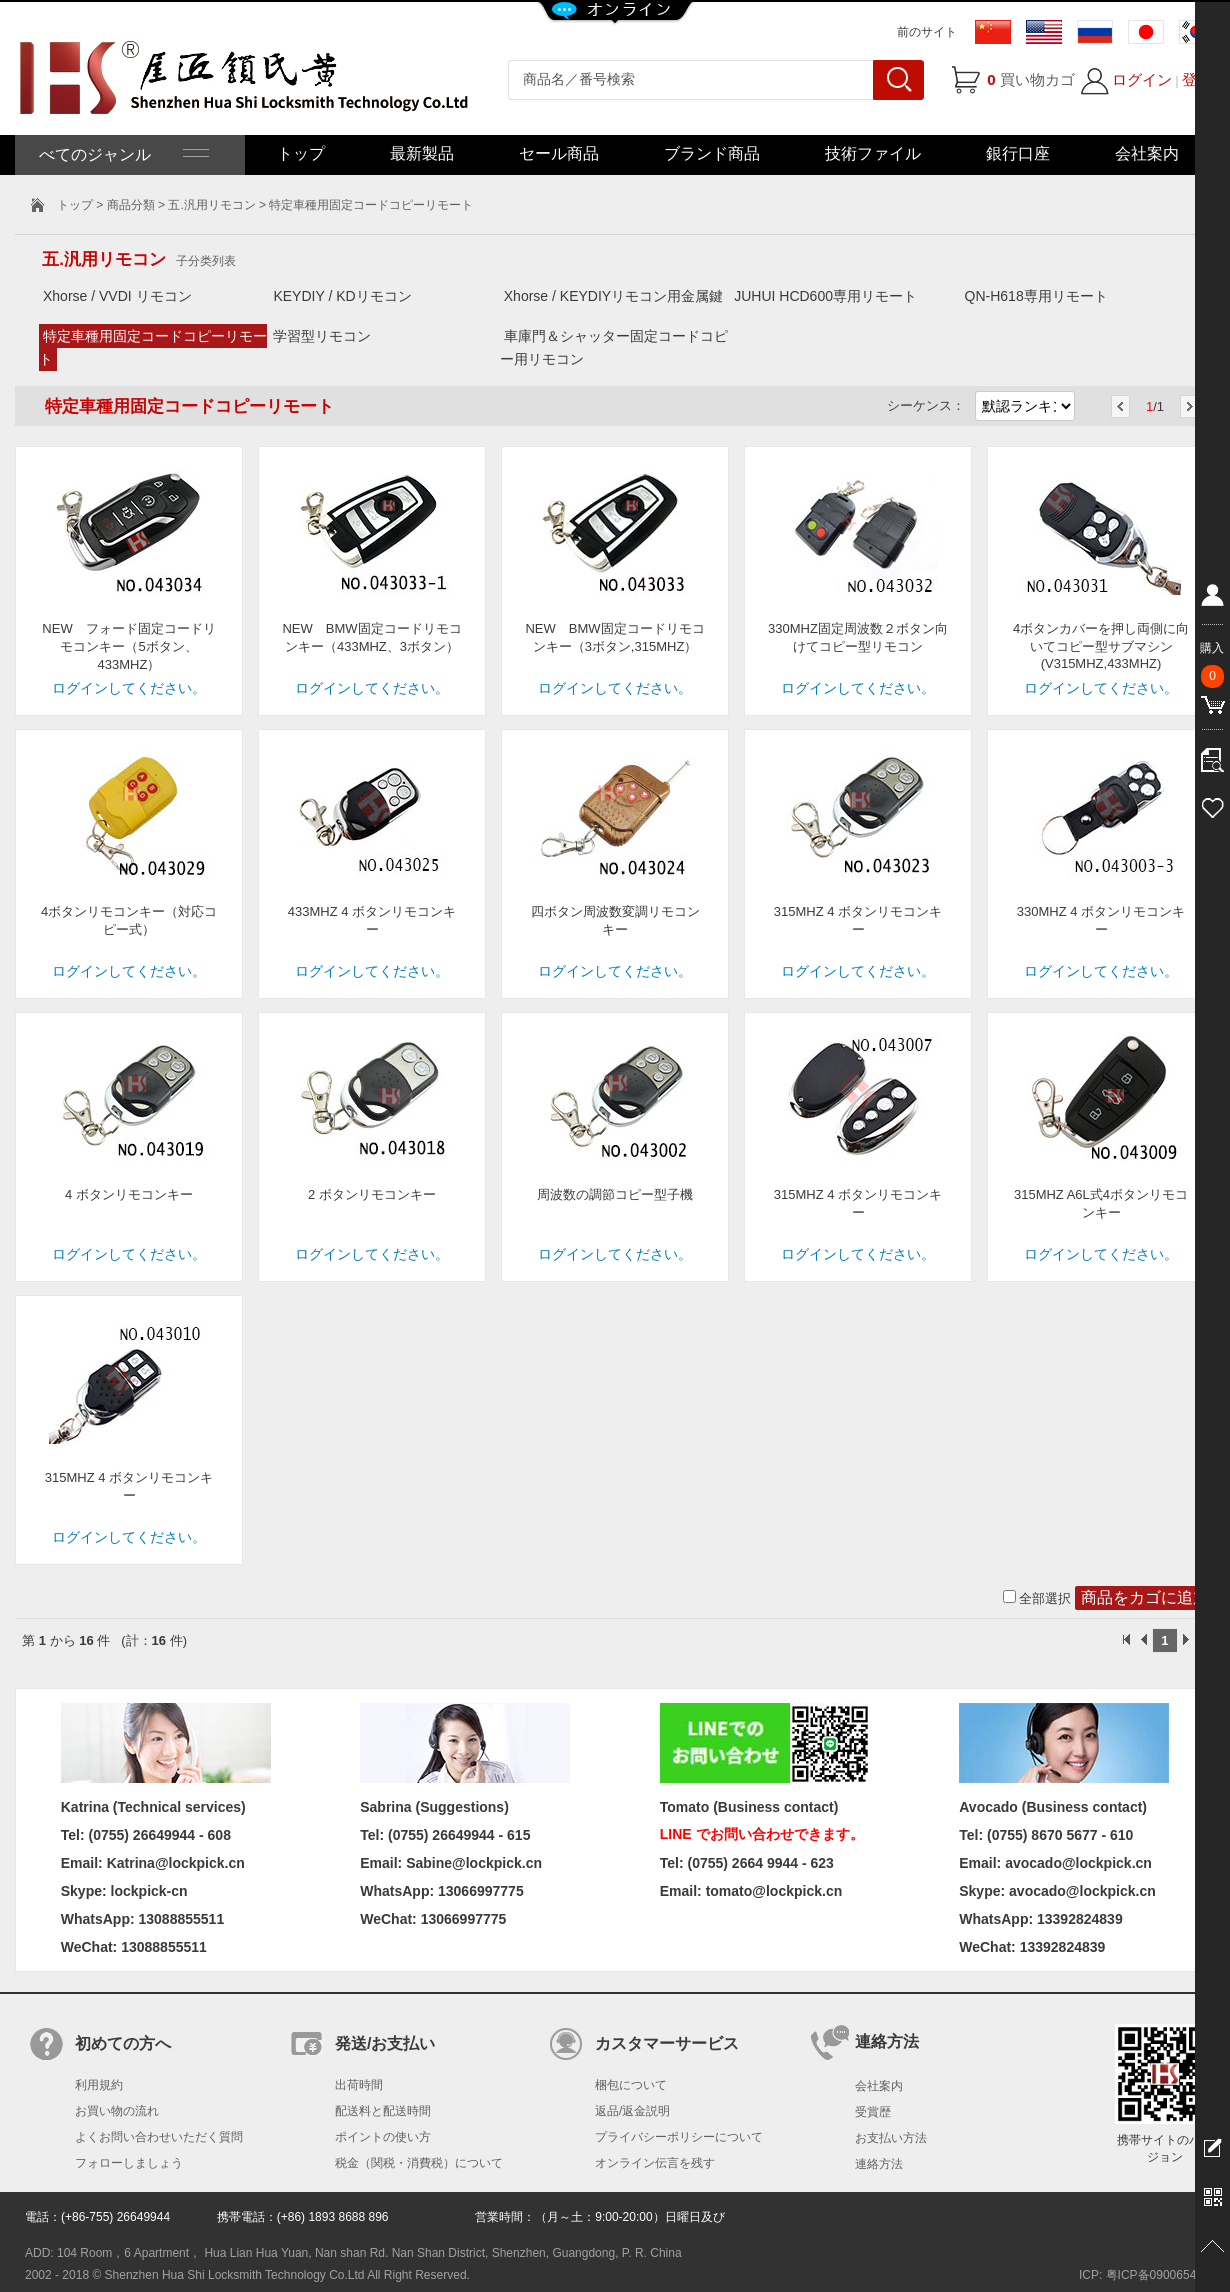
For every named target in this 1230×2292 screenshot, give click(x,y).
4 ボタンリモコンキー (129, 1194)
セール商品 (559, 153)
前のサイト (927, 32)
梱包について (631, 2085)
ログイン (1142, 79)
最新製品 (422, 153)
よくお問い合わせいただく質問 (159, 2137)
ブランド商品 (712, 153)
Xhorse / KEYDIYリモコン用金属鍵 (613, 296)
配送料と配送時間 (383, 2111)
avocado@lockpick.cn (1082, 1891)
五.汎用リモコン (211, 205)
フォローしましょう (129, 2163)
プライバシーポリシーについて (679, 2137)
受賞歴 (873, 2112)
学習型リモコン (322, 336)
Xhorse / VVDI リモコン (117, 296)
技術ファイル (873, 153)
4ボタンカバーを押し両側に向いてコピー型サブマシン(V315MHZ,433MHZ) (1101, 646)
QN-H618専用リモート (1036, 296)
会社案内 (1147, 153)
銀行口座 (1018, 153)
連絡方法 (879, 2164)
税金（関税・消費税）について (419, 2163)
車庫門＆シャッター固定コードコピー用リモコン (614, 347)
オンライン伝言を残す (655, 2163)
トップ (301, 153)
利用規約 (99, 2085)
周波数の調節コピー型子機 (615, 1194)
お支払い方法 (891, 2138)
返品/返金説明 (632, 2111)
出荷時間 (359, 2085)
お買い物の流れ (117, 2111)
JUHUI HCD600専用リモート (825, 296)
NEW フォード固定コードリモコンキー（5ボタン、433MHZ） (128, 646)
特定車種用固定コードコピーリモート (153, 347)
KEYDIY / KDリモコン (342, 296)
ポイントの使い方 (383, 2137)
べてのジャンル (122, 154)
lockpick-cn (149, 1891)
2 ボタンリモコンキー (372, 1194)
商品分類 (131, 205)
